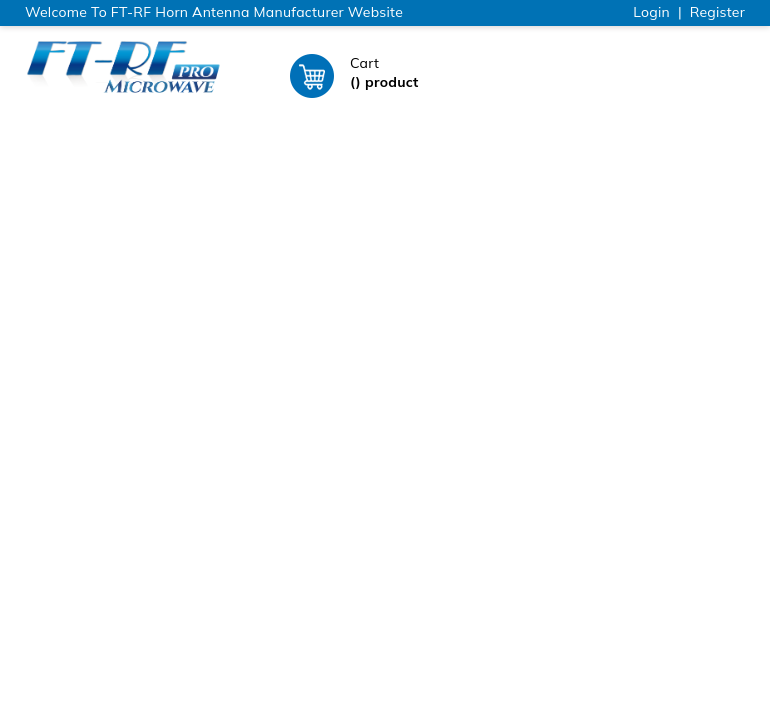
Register (717, 12)
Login (651, 12)
